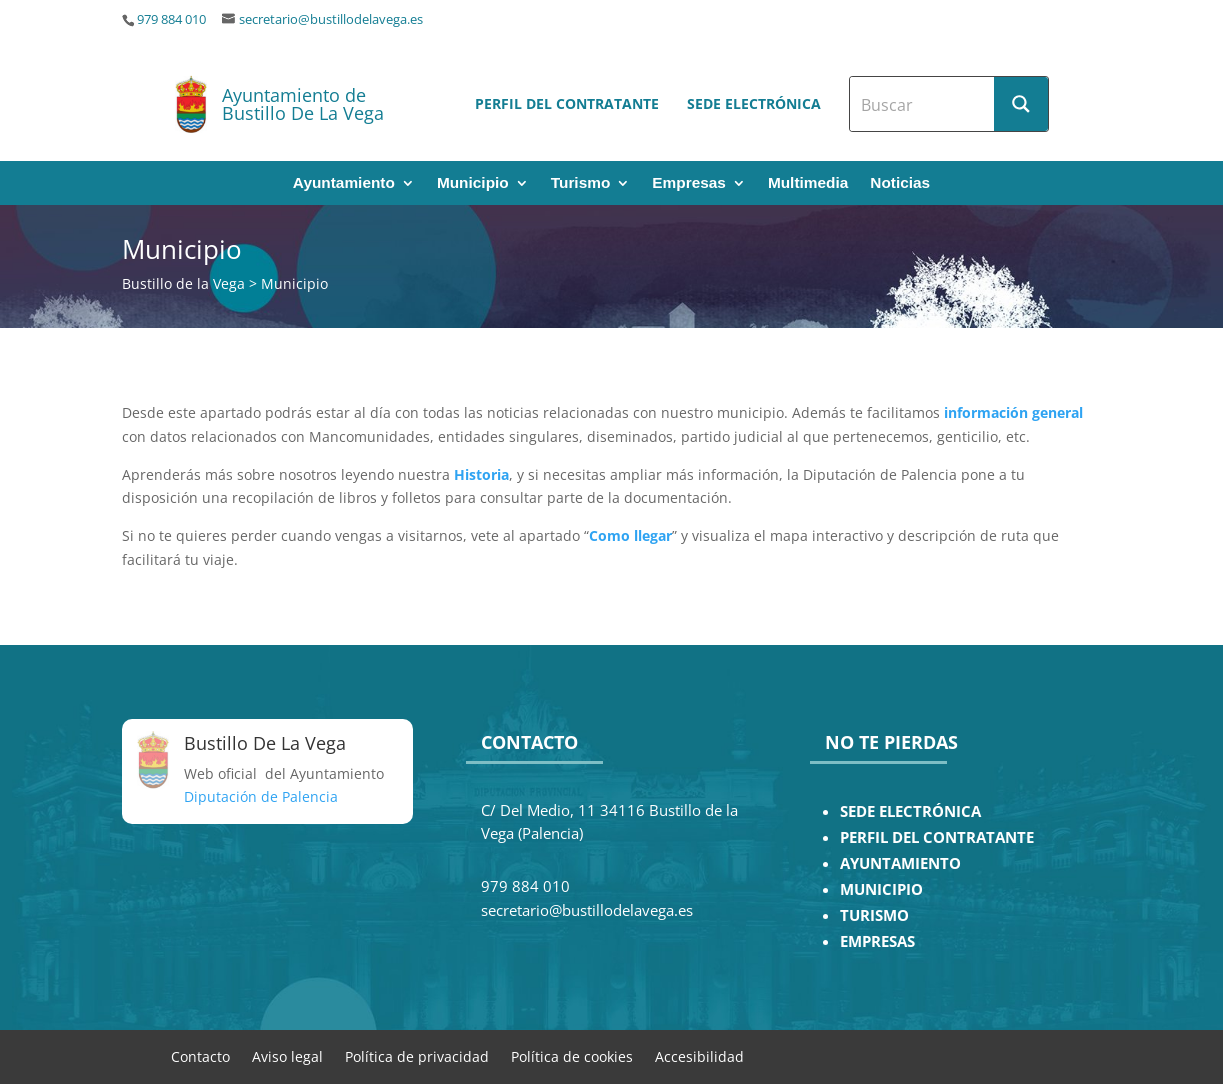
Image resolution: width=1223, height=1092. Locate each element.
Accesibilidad (699, 1055)
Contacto (200, 1055)
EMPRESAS (877, 941)
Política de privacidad (417, 1055)
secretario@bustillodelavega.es (331, 19)
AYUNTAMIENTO (900, 863)
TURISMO (874, 915)
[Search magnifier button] (1021, 104)
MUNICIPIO (881, 889)
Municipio (473, 183)
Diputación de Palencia (261, 796)
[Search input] (923, 104)
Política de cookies (572, 1055)
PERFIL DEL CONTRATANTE (937, 837)
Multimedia (808, 183)
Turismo (581, 183)
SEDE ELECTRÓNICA (910, 811)
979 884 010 (171, 19)
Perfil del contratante (567, 103)
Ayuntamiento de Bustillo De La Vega (303, 104)
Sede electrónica (754, 103)
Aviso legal (287, 1055)
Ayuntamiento (344, 183)
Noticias (900, 183)
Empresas (689, 183)
